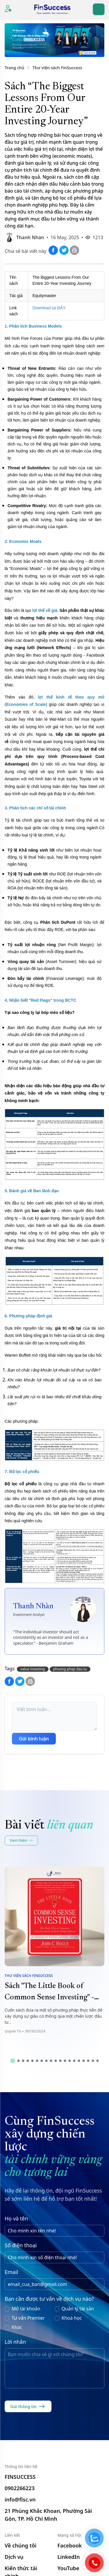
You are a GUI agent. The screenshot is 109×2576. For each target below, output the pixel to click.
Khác (17, 2327)
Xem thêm (21, 1840)
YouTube (68, 2568)
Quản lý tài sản (78, 2308)
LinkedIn (69, 2556)
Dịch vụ (14, 2556)
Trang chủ (14, 67)
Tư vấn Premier (28, 2318)
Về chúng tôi (20, 2545)
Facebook (70, 2545)
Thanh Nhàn (30, 237)
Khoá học (72, 2318)
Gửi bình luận (34, 1739)
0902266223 (20, 2488)
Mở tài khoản (26, 2308)
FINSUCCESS (20, 2476)
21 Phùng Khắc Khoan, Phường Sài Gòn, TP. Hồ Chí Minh (48, 2514)
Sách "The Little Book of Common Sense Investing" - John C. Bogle (49, 1997)
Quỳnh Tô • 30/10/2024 (25, 2031)
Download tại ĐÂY (49, 307)
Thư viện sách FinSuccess (57, 67)
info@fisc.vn (20, 2499)
